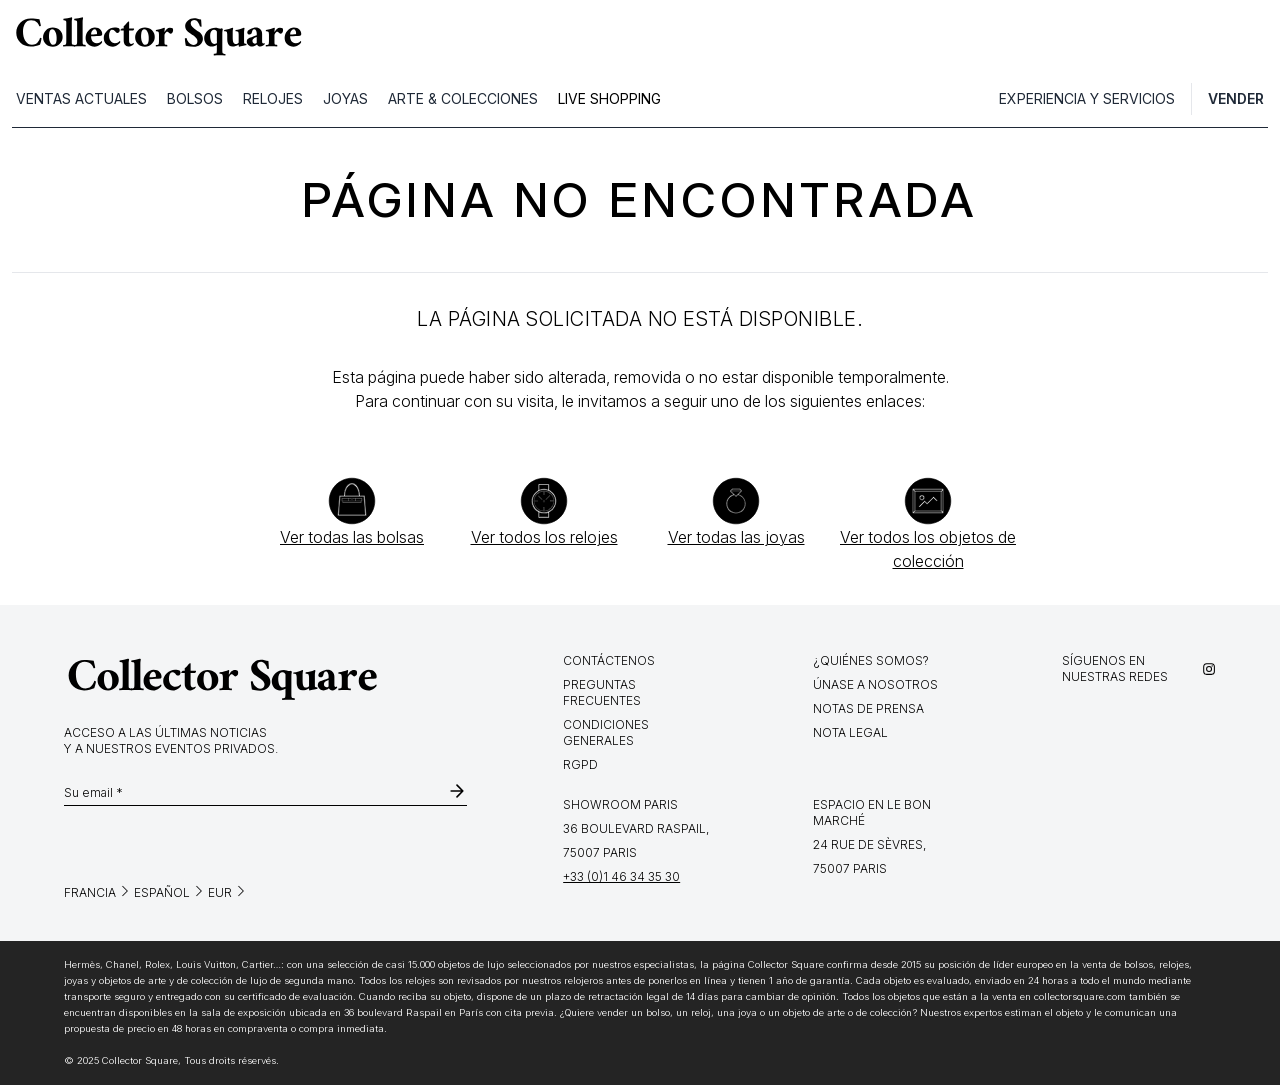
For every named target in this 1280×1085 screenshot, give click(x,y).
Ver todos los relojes (544, 537)
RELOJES (273, 98)
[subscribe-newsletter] (457, 793)
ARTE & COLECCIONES (463, 98)
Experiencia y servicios (1087, 98)
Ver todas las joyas (736, 537)
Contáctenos (609, 660)
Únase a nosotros (875, 684)
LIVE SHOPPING (609, 98)
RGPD (580, 764)
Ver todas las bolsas (352, 537)
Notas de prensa (868, 708)
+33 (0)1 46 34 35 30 (621, 876)
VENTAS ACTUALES (81, 98)
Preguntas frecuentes (602, 692)
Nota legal (850, 732)
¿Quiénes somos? (871, 660)
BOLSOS (195, 98)
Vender (1236, 98)
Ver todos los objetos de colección (928, 549)
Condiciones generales (606, 732)
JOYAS (345, 98)
